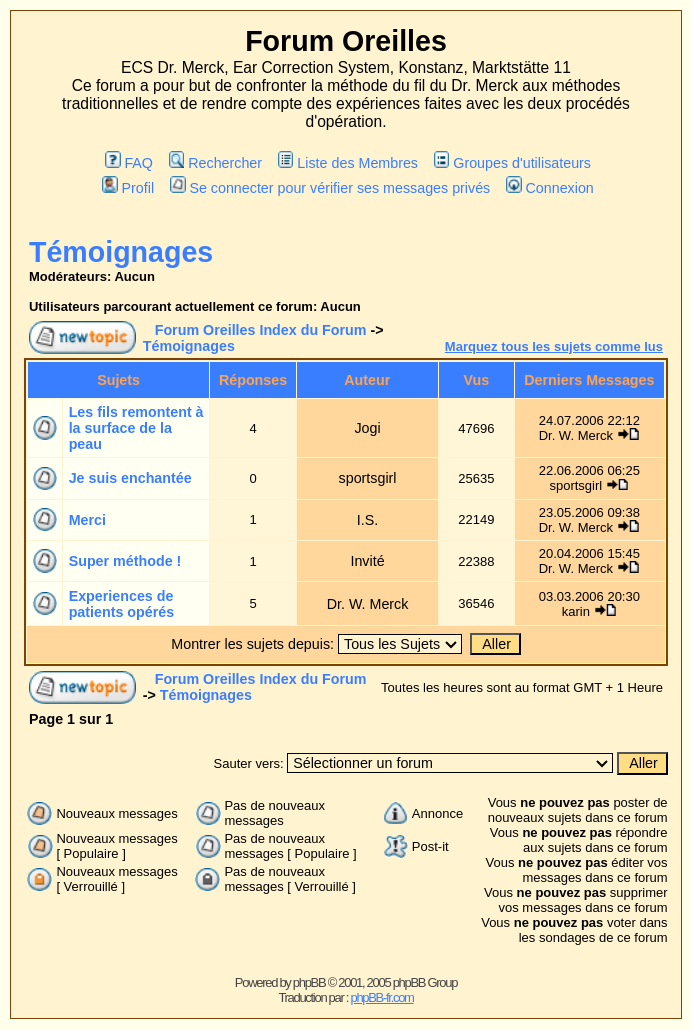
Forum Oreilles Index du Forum (261, 330)
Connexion (550, 188)
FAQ (129, 163)
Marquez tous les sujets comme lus (554, 346)
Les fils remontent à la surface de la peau (136, 428)
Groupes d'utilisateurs (512, 163)
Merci (87, 520)
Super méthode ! (125, 561)
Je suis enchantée (130, 478)
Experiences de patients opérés (122, 604)
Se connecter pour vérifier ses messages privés (330, 188)
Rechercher (215, 163)
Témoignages (121, 252)
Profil (128, 188)
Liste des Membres (348, 163)
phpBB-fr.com (381, 997)
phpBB (309, 982)
